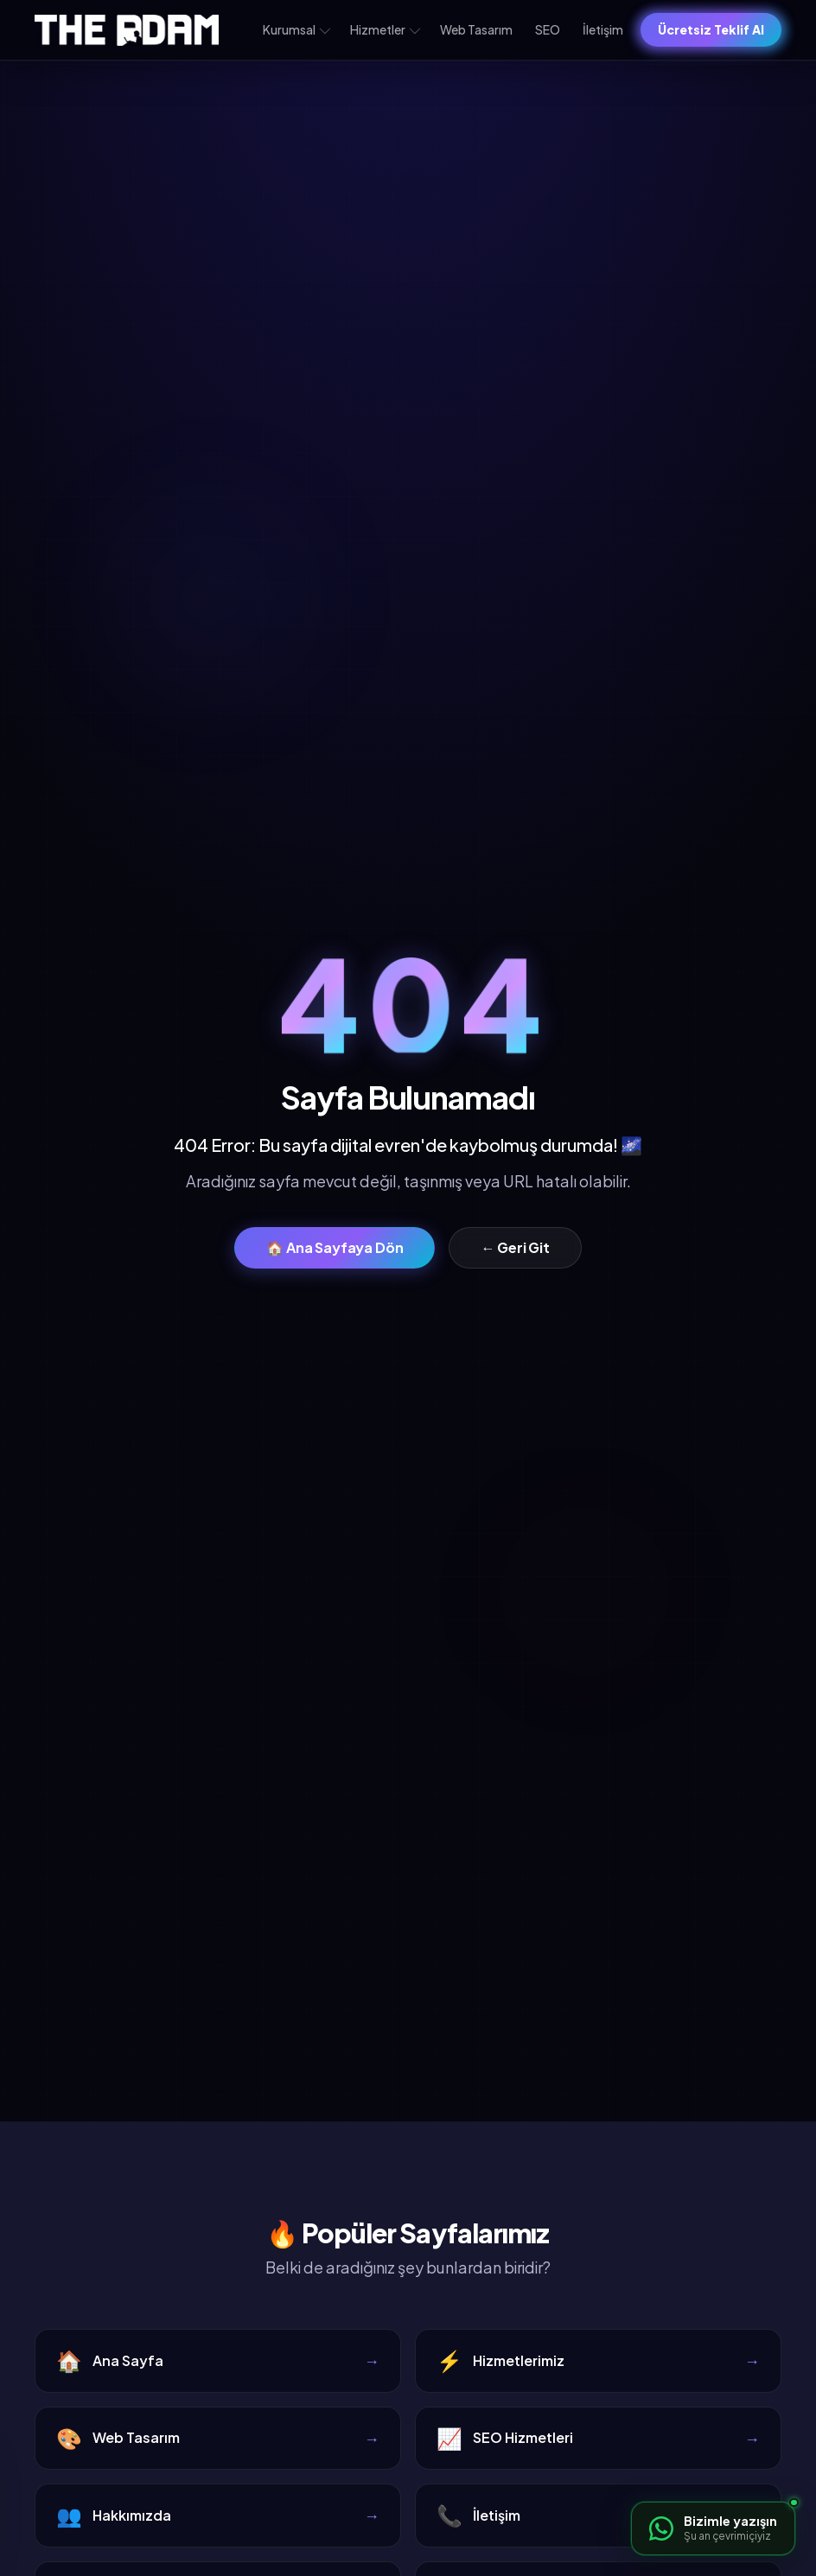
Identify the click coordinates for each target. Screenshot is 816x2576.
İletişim (603, 29)
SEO (547, 29)
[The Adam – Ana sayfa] (127, 30)
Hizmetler (385, 29)
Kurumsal (296, 29)
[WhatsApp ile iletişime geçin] (713, 2528)
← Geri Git (515, 1247)
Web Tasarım (476, 29)
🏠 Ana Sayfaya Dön (334, 1247)
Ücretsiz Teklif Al (711, 29)
